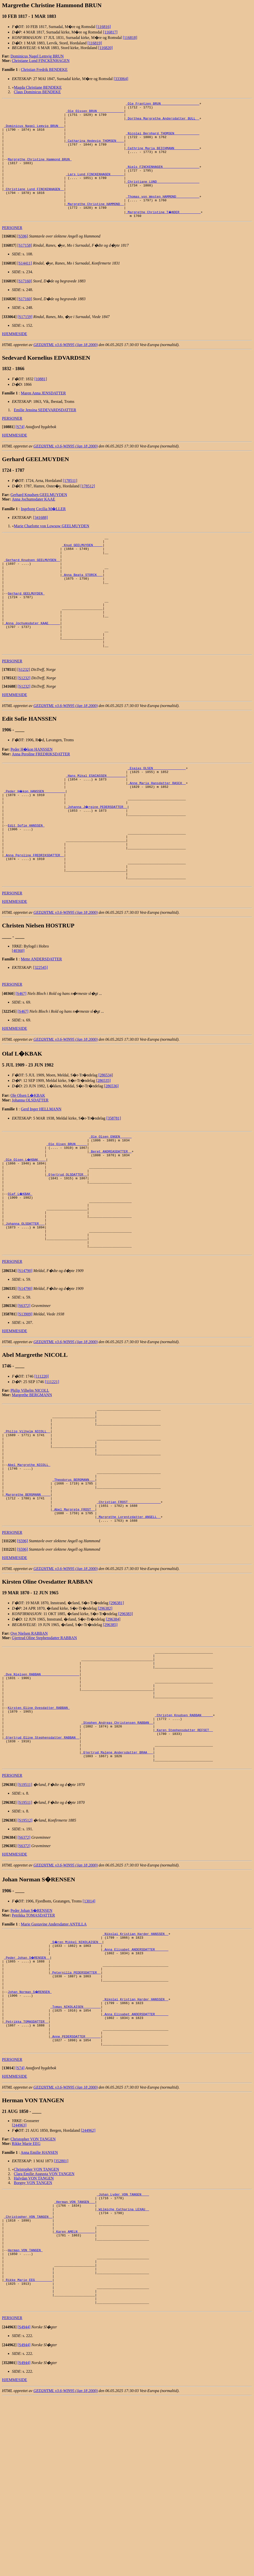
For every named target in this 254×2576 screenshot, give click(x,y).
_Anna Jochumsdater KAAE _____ (32, 663)
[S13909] (25, 1402)
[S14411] (24, 285)
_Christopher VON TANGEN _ (28, 2377)
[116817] (110, 32)
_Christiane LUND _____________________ (162, 198)
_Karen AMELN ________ (74, 2395)
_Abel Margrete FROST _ (73, 1618)
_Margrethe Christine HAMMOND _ (95, 224)
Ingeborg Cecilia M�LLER (43, 531)
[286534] (105, 1142)
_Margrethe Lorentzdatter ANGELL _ (128, 1627)
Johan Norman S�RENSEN (30, 2136)
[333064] (121, 79)
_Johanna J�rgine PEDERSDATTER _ (97, 859)
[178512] (87, 508)
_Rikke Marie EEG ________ (28, 2453)
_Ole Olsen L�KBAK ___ (25, 1231)
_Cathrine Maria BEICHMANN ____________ (162, 157)
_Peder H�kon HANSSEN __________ (35, 841)
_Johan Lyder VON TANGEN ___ (123, 2350)
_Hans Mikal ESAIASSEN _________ (96, 823)
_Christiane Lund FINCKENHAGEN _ (34, 207)
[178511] (70, 503)
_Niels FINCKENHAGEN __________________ (162, 180)
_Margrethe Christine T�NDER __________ (163, 233)
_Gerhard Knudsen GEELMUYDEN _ (32, 587)
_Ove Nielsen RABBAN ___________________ (41, 1791)
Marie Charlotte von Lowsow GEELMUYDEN (51, 548)
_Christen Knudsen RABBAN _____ (184, 1840)
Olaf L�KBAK (20, 1271)
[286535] (103, 1147)
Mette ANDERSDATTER (41, 1026)
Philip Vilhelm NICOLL (29, 1479)
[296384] (113, 1731)
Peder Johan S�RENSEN (31, 2045)
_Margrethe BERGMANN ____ (27, 1601)
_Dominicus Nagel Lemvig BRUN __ (34, 131)
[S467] (21, 1060)
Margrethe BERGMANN (32, 1483)
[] (9, 258)
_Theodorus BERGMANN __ (73, 1583)
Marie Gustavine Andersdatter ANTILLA (54, 2059)
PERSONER (12, 250)
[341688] (40, 540)
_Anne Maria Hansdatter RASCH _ (157, 832)
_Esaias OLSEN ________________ (157, 814)
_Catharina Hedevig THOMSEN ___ (95, 149)
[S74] (20, 449)
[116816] (103, 27)
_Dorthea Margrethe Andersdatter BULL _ (162, 122)
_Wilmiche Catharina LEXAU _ (123, 2368)
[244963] (19, 2281)
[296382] (105, 1720)
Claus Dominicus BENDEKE (37, 92)
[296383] (125, 1725)
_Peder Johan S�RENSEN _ (27, 2096)
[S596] (22, 258)
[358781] (113, 1185)
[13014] (89, 2036)
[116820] (105, 48)
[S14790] (25, 1359)
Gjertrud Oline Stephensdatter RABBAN (44, 1749)
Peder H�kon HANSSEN (31, 795)
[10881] (40, 401)
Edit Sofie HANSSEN (26, 881)
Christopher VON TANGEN (33, 2294)
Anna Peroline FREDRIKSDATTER (41, 799)
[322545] (40, 1034)
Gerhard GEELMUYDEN (26, 627)
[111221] (52, 1470)
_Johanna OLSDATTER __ (24, 1306)
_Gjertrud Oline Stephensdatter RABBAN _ (41, 1867)
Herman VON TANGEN (25, 2417)
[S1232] (23, 715)
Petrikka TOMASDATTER (33, 2050)
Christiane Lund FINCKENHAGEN (41, 61)
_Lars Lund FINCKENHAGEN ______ (95, 189)
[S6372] (24, 1394)
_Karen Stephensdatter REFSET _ (184, 1858)
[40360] (18, 1017)
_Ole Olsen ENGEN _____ (110, 1204)
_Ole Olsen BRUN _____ (66, 1213)
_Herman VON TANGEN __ (74, 2359)
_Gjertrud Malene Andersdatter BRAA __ (117, 1884)
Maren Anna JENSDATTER (43, 415)
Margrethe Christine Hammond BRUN (39, 171)
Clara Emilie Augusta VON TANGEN (44, 2329)
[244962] (88, 2286)
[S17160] (24, 303)
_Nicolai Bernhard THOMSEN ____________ (162, 140)
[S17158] (24, 268)
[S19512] (25, 1955)
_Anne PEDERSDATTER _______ (75, 2189)
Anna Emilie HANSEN (39, 2308)
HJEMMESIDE (14, 356)
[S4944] (24, 2505)
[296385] (110, 1736)
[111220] (41, 1465)
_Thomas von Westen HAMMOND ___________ (162, 215)
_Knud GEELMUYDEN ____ (82, 569)
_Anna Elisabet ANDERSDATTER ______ (135, 2087)
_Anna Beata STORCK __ (82, 605)
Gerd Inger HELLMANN (41, 1176)
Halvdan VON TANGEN (34, 2334)
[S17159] (25, 339)
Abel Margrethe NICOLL (29, 1565)
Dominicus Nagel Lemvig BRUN (37, 56)
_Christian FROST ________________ (128, 1609)
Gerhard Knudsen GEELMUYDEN (38, 517)
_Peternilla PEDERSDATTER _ (75, 2113)
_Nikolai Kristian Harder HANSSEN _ (135, 2069)
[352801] (61, 2316)
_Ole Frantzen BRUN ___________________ (162, 104)
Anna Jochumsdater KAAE (33, 521)
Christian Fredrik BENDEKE (44, 69)
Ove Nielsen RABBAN (29, 1745)
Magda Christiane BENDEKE (38, 87)
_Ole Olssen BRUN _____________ (95, 113)
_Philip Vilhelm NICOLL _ (27, 1525)
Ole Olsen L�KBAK (27, 1162)
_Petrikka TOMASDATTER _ (26, 2171)
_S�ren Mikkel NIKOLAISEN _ (76, 2078)
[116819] (95, 43)
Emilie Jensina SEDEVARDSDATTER (45, 432)
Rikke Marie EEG (26, 2299)
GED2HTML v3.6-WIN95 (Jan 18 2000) (65, 367)
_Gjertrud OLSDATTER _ (66, 1248)
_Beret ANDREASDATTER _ (110, 1222)
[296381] (116, 1714)
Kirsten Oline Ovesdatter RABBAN (39, 1831)
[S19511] (25, 1919)
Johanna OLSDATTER (30, 1167)
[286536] (111, 1153)
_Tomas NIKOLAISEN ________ (75, 2154)
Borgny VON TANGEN (33, 2338)
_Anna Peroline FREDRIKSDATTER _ (34, 917)
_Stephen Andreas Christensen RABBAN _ (117, 1849)
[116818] (130, 37)
